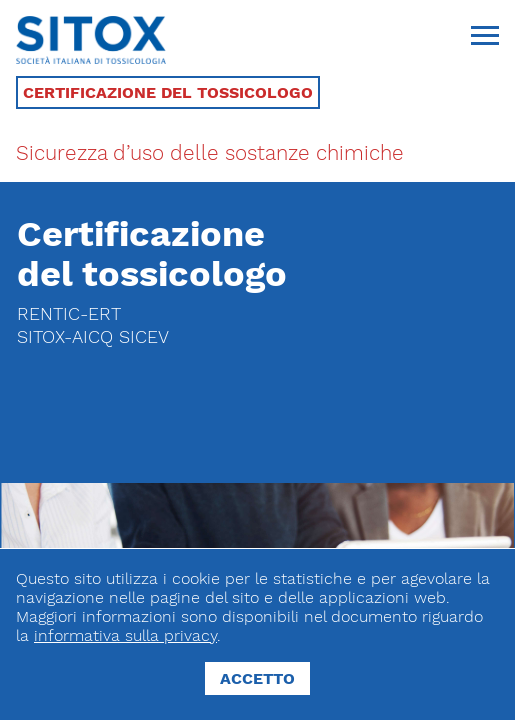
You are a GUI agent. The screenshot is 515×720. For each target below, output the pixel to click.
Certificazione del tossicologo (168, 92)
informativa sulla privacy (125, 635)
